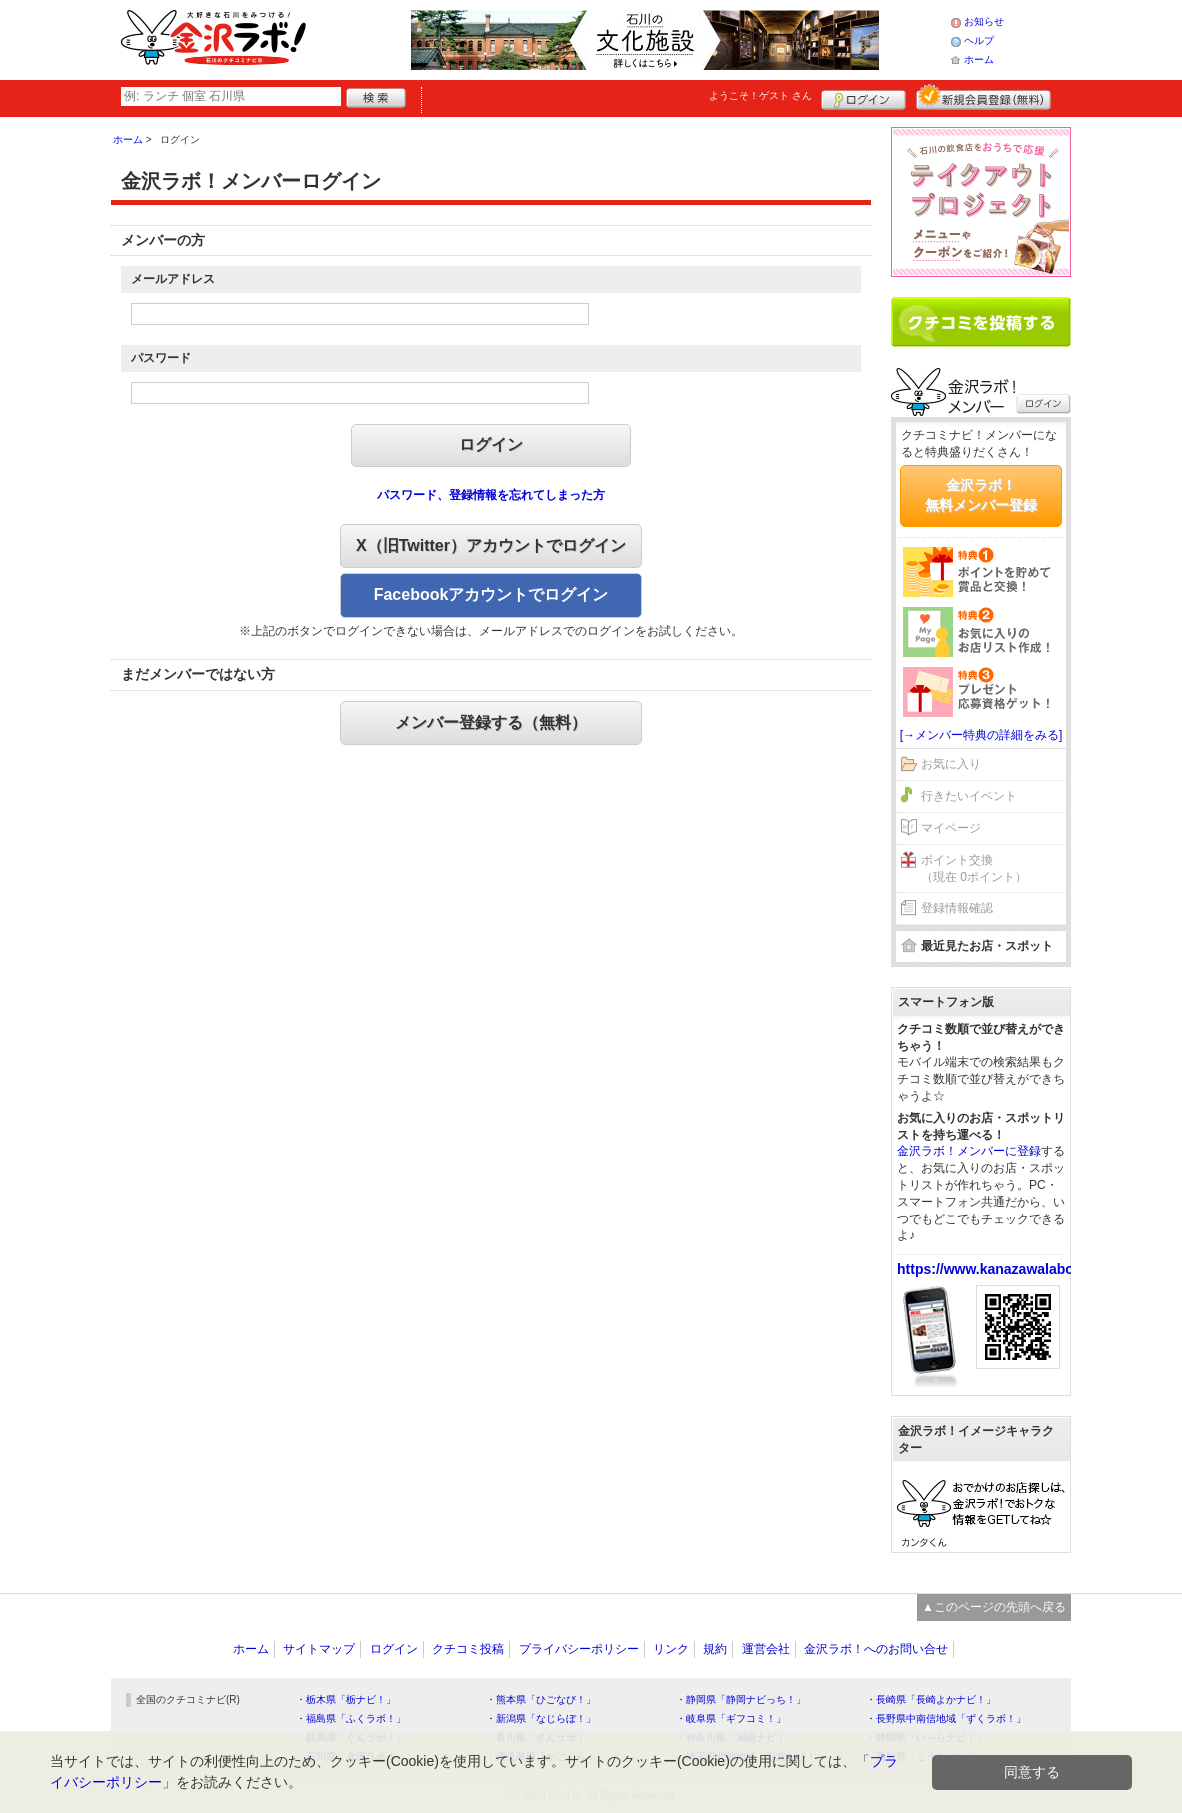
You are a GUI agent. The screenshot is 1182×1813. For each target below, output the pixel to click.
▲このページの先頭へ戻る (994, 1607)
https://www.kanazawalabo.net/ (1000, 1269)
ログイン (863, 97)
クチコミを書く (981, 322)
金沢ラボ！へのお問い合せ (876, 1649)
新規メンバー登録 (983, 97)
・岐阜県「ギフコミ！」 (731, 1718)
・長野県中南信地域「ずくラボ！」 (946, 1718)
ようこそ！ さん (760, 95)
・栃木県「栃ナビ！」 (346, 1699)
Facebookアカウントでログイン (491, 594)
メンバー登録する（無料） (491, 722)
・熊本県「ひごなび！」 (541, 1699)
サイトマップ (319, 1649)
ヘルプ (979, 40)
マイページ (951, 828)
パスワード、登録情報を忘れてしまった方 (491, 495)
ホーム (979, 59)
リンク (671, 1649)
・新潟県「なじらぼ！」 (541, 1718)
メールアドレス (173, 279)
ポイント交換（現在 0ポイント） (974, 868)
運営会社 (766, 1649)
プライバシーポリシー (579, 1649)
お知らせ (984, 21)
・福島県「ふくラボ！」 (351, 1718)
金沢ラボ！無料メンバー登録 (981, 495)
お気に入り (951, 764)
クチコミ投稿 (468, 1649)
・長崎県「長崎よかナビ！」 (931, 1699)
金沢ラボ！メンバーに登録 (969, 1151)
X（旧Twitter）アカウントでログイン (491, 545)
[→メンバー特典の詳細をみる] (981, 735)
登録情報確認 (957, 908)
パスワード (161, 358)
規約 (715, 1649)
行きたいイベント (969, 796)
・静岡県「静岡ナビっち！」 (741, 1699)
